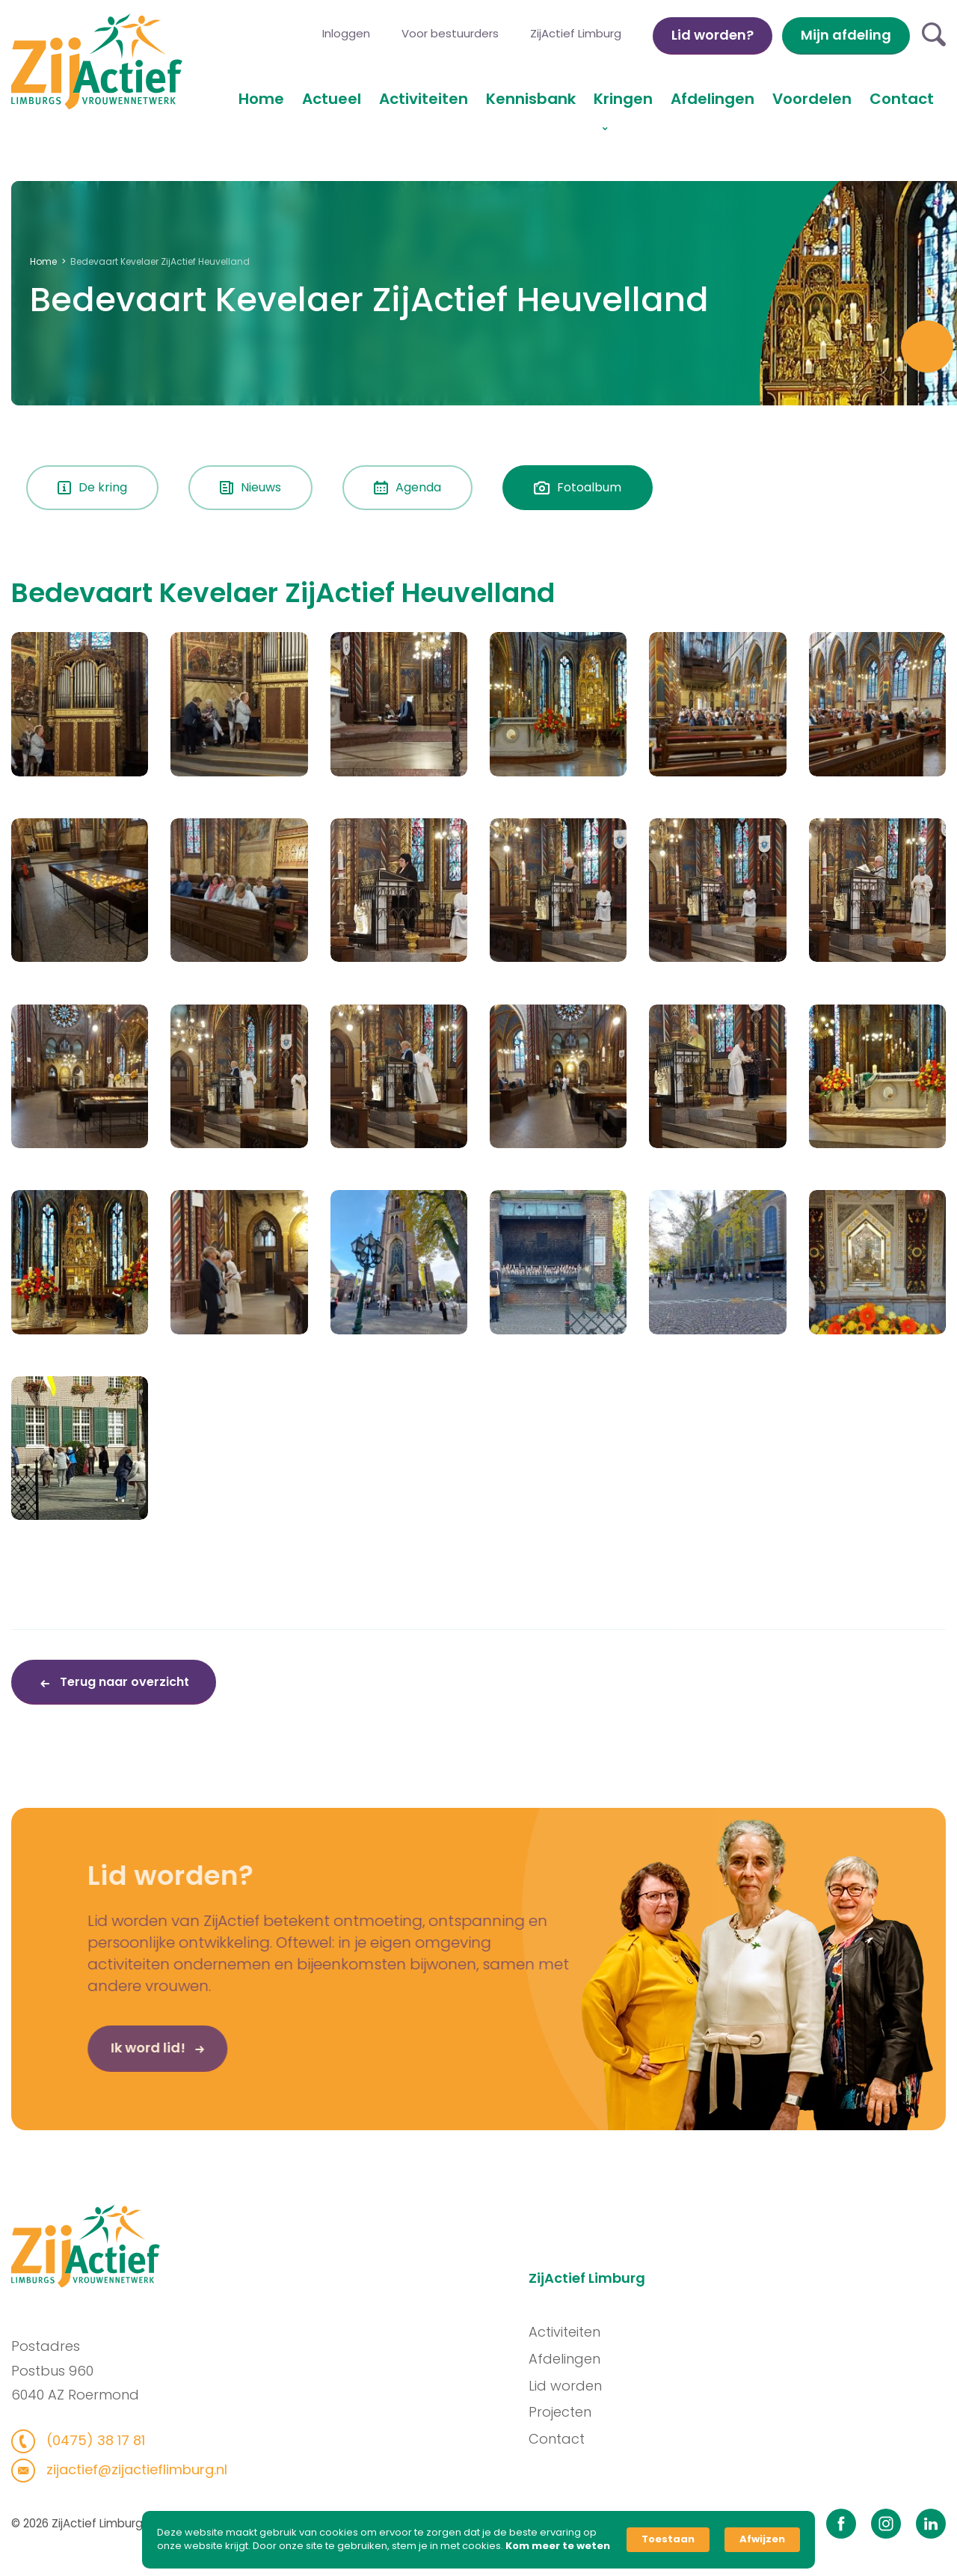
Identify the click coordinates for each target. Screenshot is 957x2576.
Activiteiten (423, 98)
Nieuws (250, 487)
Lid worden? (712, 34)
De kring (92, 487)
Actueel (331, 98)
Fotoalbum (577, 487)
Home (261, 98)
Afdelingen (712, 98)
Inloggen (346, 33)
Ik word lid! (95, 2098)
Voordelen (812, 98)
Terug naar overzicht (123, 1681)
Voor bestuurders (450, 33)
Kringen (623, 98)
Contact (902, 98)
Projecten (611, 2411)
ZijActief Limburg (575, 33)
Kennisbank (531, 98)
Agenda (407, 487)
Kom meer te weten (557, 2546)
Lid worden (616, 2385)
